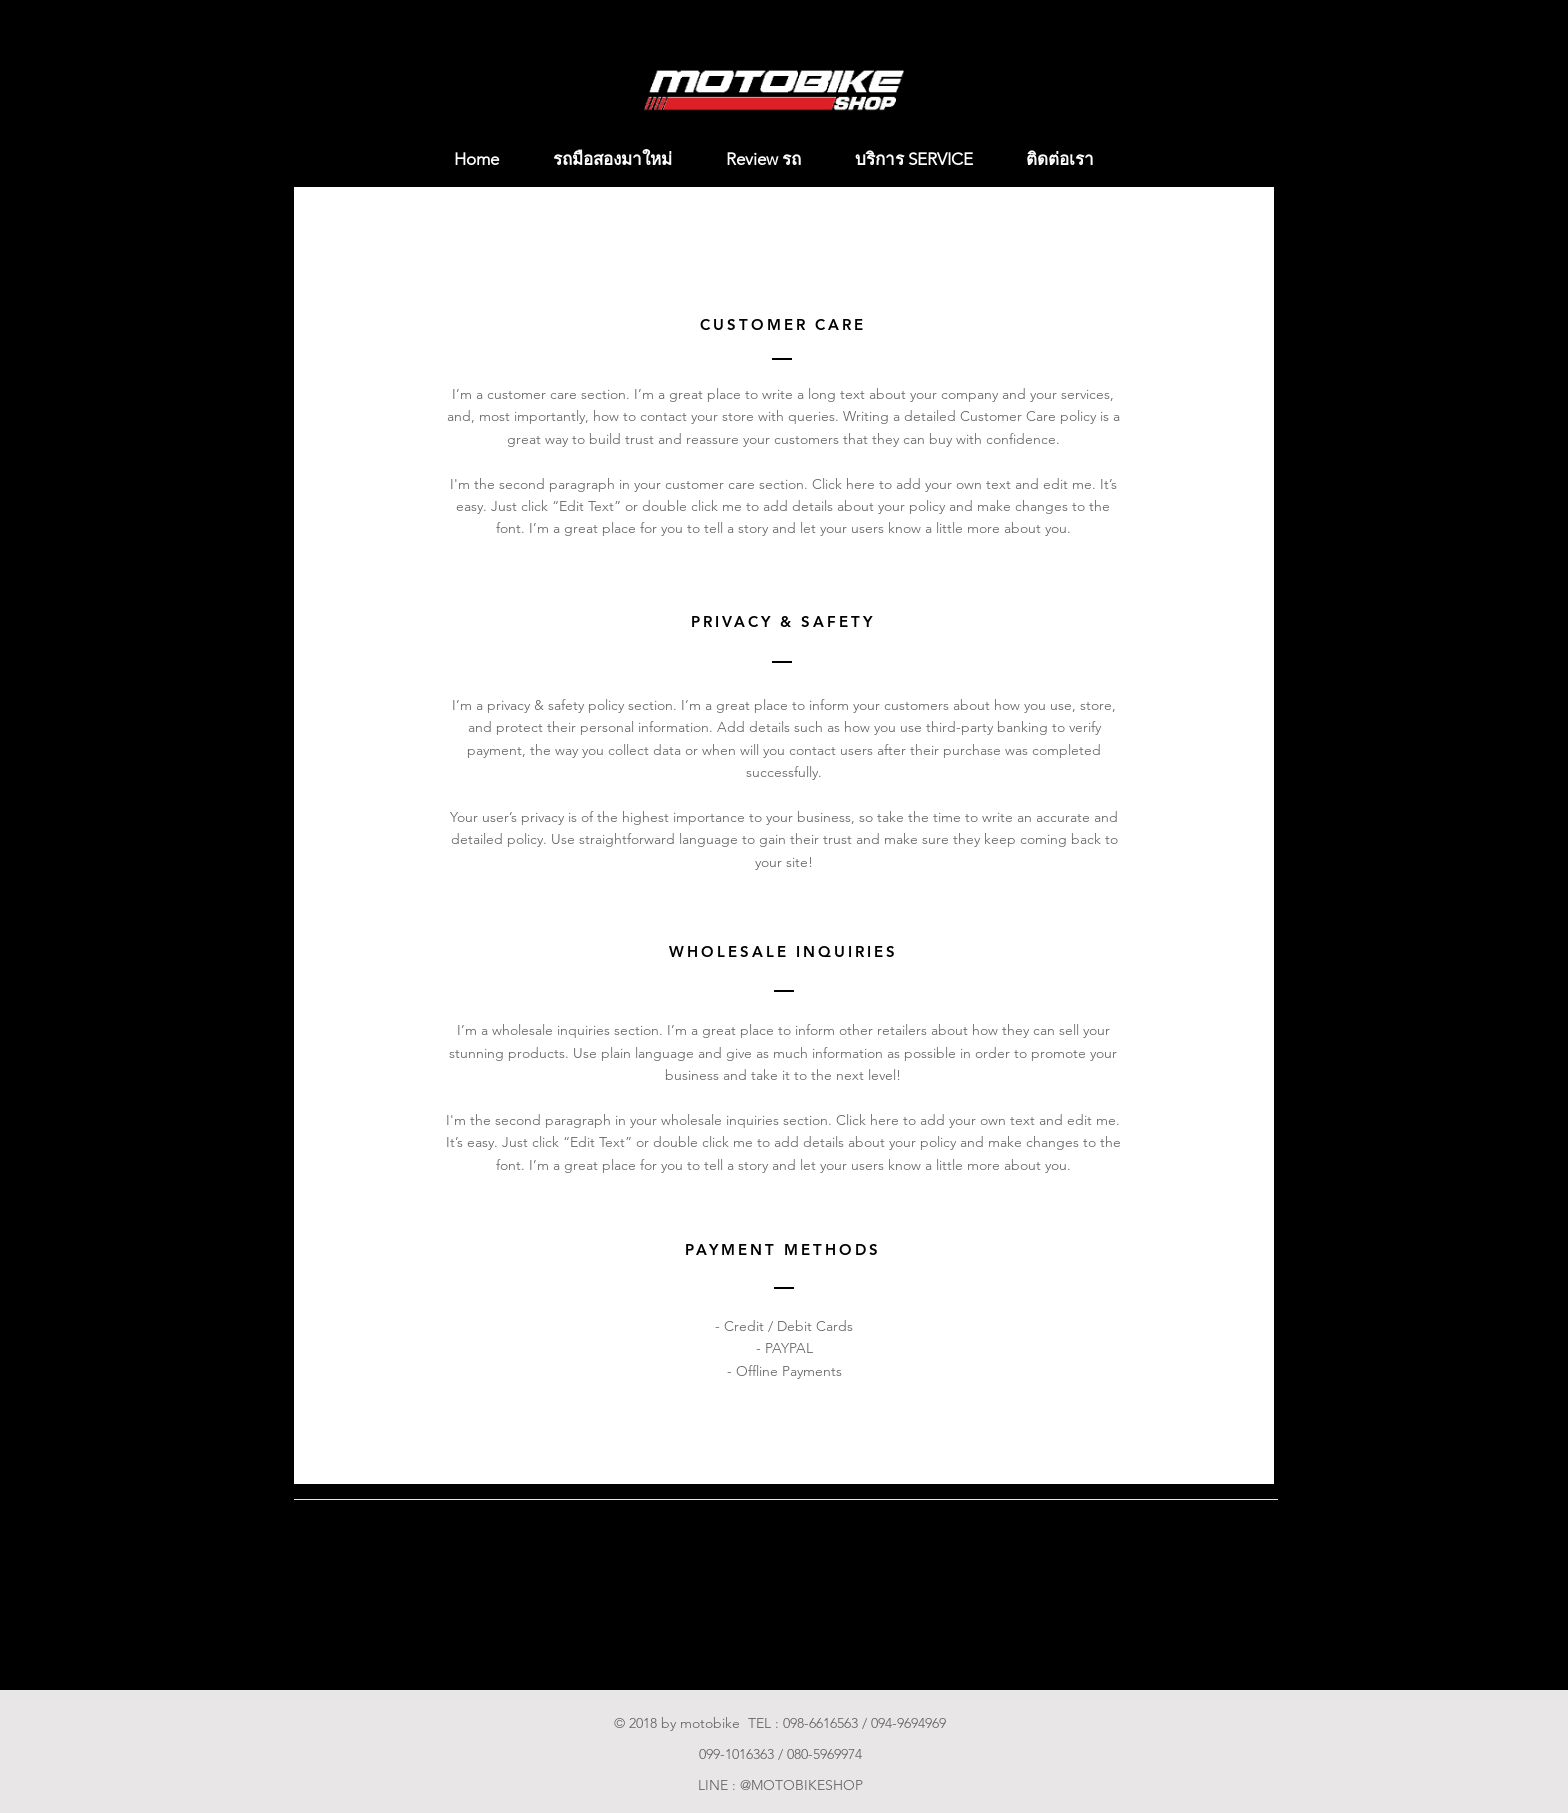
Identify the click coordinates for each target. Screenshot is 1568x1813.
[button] (1254, 155)
